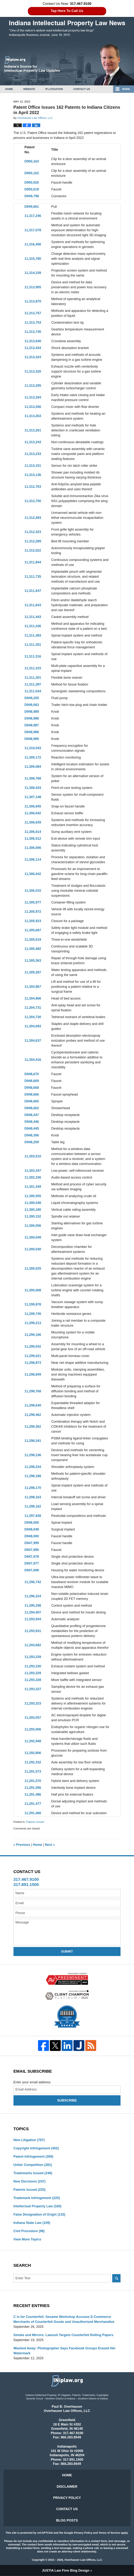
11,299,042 (33, 1346)
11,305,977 (33, 902)
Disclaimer (67, 2486)
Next (50, 1845)
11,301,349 (33, 1186)
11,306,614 (33, 832)
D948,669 (32, 1081)
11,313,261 (33, 430)
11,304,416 (33, 1060)
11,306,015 (33, 890)
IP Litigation (54, 89)
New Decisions (29, 2181)
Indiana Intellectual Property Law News (67, 28)
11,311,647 (33, 591)
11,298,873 (33, 1363)
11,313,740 (33, 332)
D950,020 (32, 182)
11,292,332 (33, 1762)
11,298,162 (33, 1506)
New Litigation (29, 2140)
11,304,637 (33, 1040)
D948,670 (32, 1074)
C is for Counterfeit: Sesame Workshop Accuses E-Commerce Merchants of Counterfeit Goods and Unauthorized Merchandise (63, 2319)
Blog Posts (67, 2520)
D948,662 (32, 1108)
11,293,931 (33, 1631)
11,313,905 (33, 287)
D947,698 (32, 1570)
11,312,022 (33, 550)
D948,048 (32, 1529)
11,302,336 (33, 1177)
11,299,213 (33, 1323)
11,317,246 (33, 216)
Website (29, 89)
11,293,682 (33, 1645)
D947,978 (32, 1556)
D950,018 (32, 189)
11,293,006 (33, 1729)
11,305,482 (33, 949)
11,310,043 (33, 748)
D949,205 (32, 698)
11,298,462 (33, 1415)
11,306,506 (33, 848)
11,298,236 (33, 1455)
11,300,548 (33, 1203)
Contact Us (81, 89)
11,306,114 (33, 859)
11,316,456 (33, 244)
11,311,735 (33, 576)
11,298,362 (33, 1426)
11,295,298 (33, 1605)
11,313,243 (33, 442)
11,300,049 (33, 1237)
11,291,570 (33, 1781)
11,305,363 (33, 960)
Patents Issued (35, 1821)
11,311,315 (33, 668)
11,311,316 (33, 656)
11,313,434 (33, 348)
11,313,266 (33, 407)
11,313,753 (33, 322)
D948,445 (32, 1128)
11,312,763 (33, 486)
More (126, 89)
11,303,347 (33, 1170)
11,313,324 (33, 357)
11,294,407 (33, 1612)
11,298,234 (33, 1467)
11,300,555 (33, 1196)
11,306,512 (33, 838)
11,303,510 (33, 1156)
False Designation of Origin (39, 2214)
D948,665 (32, 1101)
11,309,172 (33, 757)
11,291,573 (33, 1771)
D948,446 (32, 1122)
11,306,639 (33, 822)
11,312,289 (33, 541)
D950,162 (32, 173)
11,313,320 (33, 371)
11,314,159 (33, 273)
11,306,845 (33, 806)
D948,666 (32, 1094)
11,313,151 (33, 465)
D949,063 (32, 705)
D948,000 (32, 1536)
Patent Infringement (33, 2156)
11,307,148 (33, 797)
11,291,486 (33, 1794)
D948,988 (32, 718)
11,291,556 (33, 1788)
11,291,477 (33, 1804)
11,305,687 (33, 930)
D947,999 (32, 1543)
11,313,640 (33, 341)
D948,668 (32, 1087)
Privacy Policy (67, 2498)
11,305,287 (33, 972)
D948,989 (32, 711)
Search (116, 2278)
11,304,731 (33, 1007)
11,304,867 (33, 986)
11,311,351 (33, 644)
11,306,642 (33, 813)
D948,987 (32, 725)
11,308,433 (33, 788)
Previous (21, 1845)
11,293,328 (33, 1680)
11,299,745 (33, 1314)
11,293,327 (33, 1689)
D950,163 (32, 161)
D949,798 (32, 196)
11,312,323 (33, 532)
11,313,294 (33, 397)
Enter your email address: (32, 2082)
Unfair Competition (32, 2165)
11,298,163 (33, 1497)
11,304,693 (33, 1026)
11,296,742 (33, 1582)
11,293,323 (33, 1703)
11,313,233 (33, 454)
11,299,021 (33, 1356)
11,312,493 (33, 518)
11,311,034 (33, 691)
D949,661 (32, 206)
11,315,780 (33, 259)
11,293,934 (33, 1619)
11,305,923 (33, 921)
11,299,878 (33, 1304)
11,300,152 (33, 1216)
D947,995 (32, 1550)
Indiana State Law (31, 2223)
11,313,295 (33, 385)
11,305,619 (33, 939)
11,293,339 (33, 1657)
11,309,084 (33, 766)
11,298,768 (33, 1391)
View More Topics (27, 2239)
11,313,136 (33, 475)
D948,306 (32, 1135)
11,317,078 (33, 230)
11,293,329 (33, 1673)
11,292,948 (33, 1741)
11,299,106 (33, 1335)
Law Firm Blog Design (65, 2570)
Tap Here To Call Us (67, 11)
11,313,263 (33, 416)
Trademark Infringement (36, 2198)
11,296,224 (33, 1596)
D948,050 (32, 1522)
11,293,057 (33, 1717)
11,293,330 (33, 1666)
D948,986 (32, 732)
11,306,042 (33, 874)
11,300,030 (33, 1249)
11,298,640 (33, 1405)
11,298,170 (33, 1488)
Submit (67, 1951)
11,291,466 (33, 1813)
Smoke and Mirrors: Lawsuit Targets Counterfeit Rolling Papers (63, 2335)
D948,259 (32, 1142)
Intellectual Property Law (37, 2206)
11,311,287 (33, 684)
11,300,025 (33, 1268)
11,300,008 (33, 1290)
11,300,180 (33, 1209)
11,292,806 (33, 1753)
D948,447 (32, 1115)
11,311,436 (33, 626)
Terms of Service (109, 2532)
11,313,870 (33, 301)
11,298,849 (33, 1374)
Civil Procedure (29, 2231)
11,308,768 (33, 778)
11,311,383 (33, 635)
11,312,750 (33, 501)
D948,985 (32, 739)
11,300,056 (33, 1225)
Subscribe (67, 2100)
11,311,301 (33, 677)
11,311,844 (33, 562)
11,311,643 (33, 605)
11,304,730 (33, 1017)
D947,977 (32, 1563)
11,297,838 (33, 1516)
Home (9, 89)
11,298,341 (33, 1441)
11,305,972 (33, 911)
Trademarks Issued (32, 2173)
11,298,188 (33, 1476)
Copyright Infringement (36, 2148)
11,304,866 (33, 998)
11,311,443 (33, 617)
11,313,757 (33, 313)
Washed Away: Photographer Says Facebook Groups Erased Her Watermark (64, 2350)
